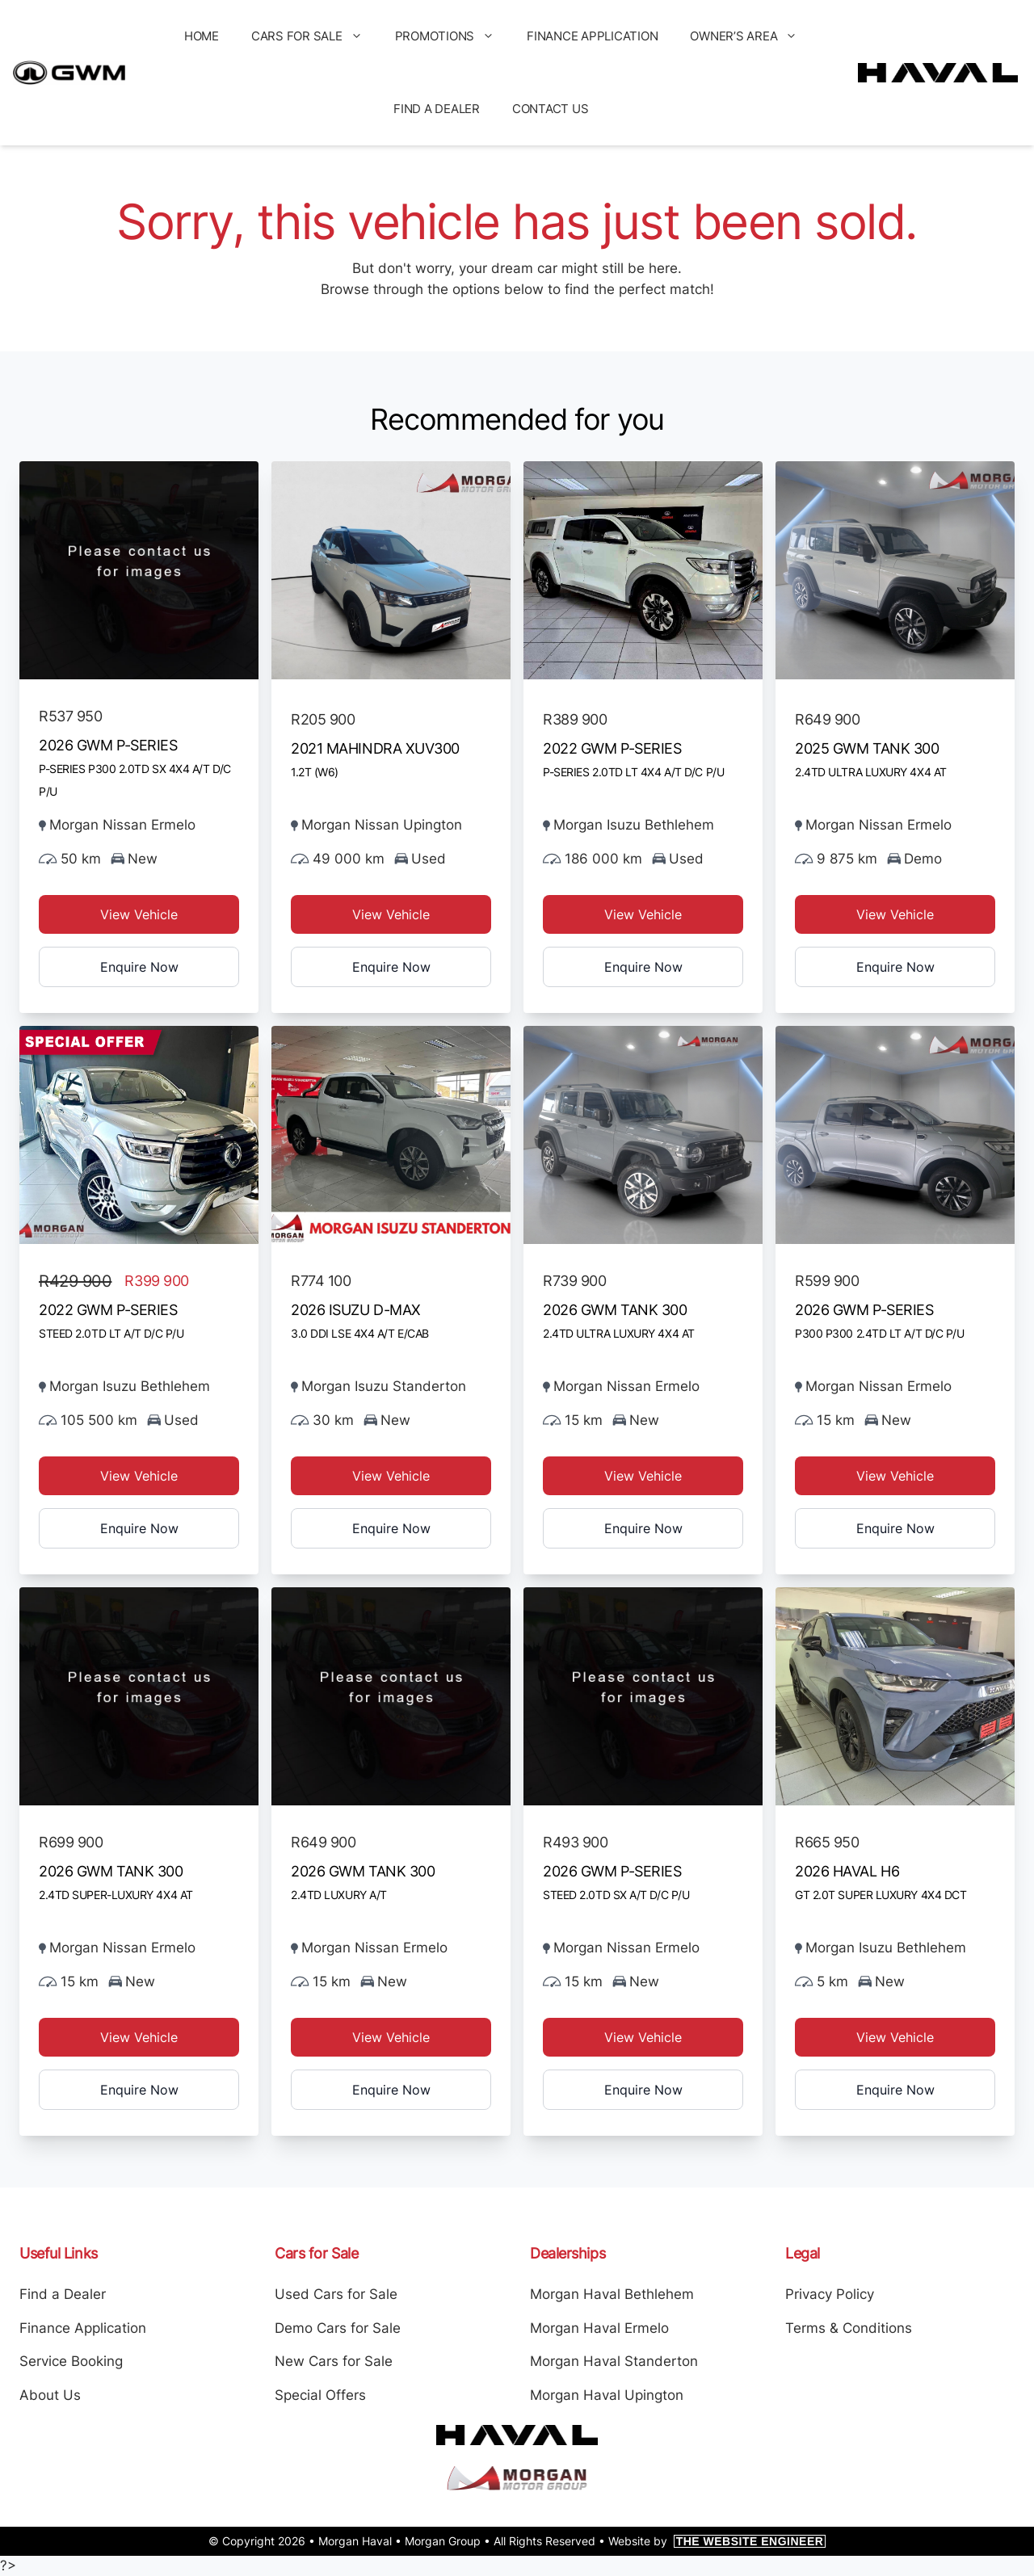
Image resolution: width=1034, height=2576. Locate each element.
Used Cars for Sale (336, 2294)
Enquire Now (139, 967)
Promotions (453, 36)
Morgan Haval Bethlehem (612, 2294)
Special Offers (320, 2395)
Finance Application (592, 36)
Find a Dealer (436, 108)
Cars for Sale (315, 36)
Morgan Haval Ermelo (599, 2328)
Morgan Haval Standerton (614, 2361)
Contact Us (550, 108)
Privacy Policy (829, 2294)
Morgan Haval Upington (606, 2395)
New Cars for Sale (334, 2361)
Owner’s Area (751, 36)
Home (201, 36)
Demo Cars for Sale (338, 2328)
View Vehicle (139, 914)
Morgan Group (443, 2541)
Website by (717, 2541)
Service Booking (71, 2361)
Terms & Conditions (848, 2328)
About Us (50, 2395)
